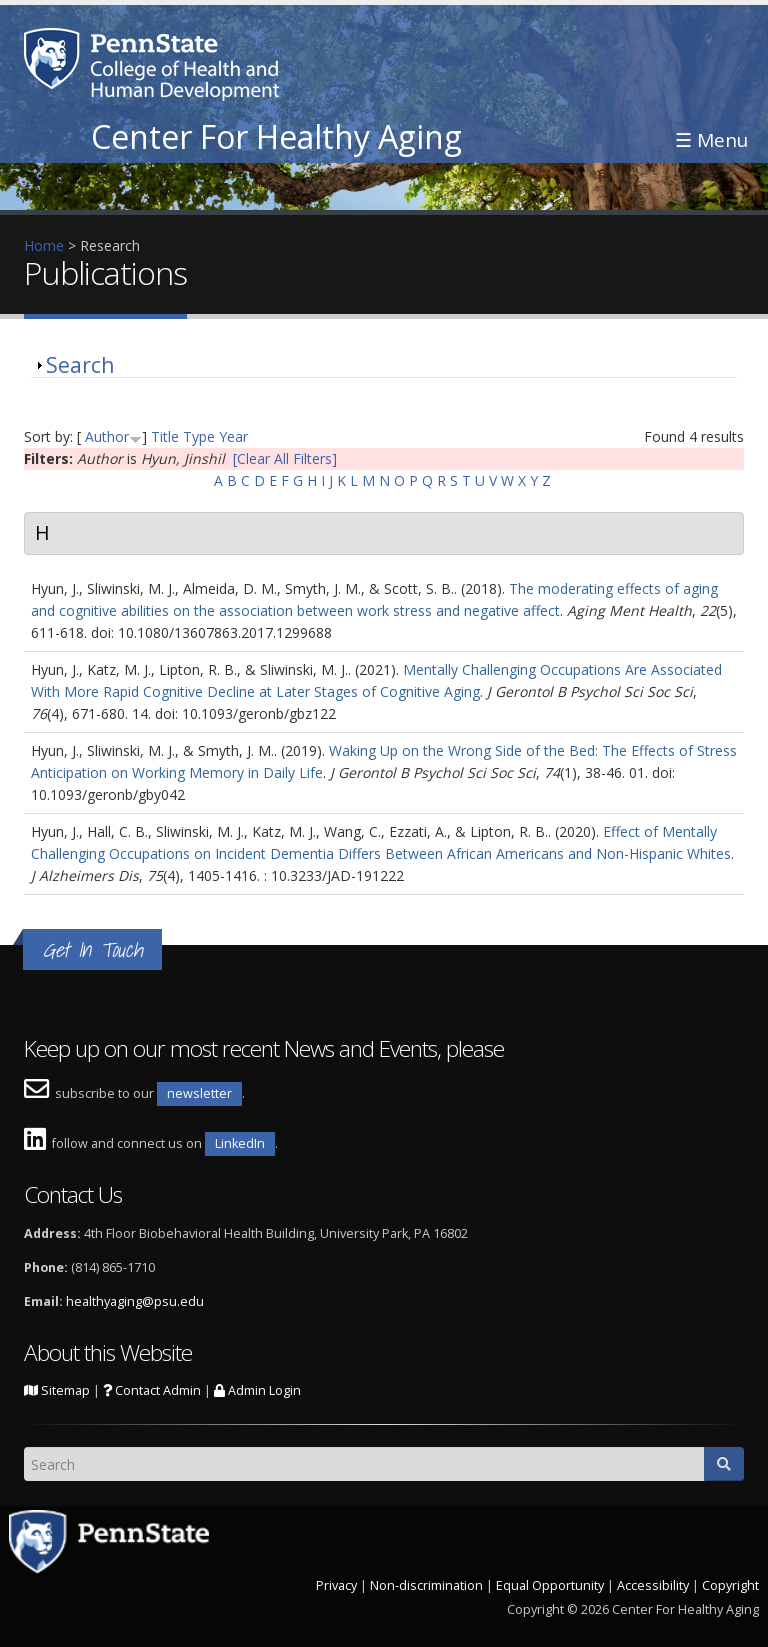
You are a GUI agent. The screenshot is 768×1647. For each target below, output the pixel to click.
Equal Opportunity (550, 1585)
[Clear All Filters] (285, 458)
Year (233, 436)
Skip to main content (67, 10)
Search (80, 365)
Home (44, 245)
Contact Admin (152, 1390)
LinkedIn (240, 1143)
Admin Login (257, 1390)
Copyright (730, 1585)
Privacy (336, 1585)
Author (107, 436)
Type (199, 436)
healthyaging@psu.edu (135, 1301)
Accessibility (653, 1585)
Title (165, 436)
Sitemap (57, 1390)
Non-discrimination (426, 1585)
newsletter (199, 1093)
